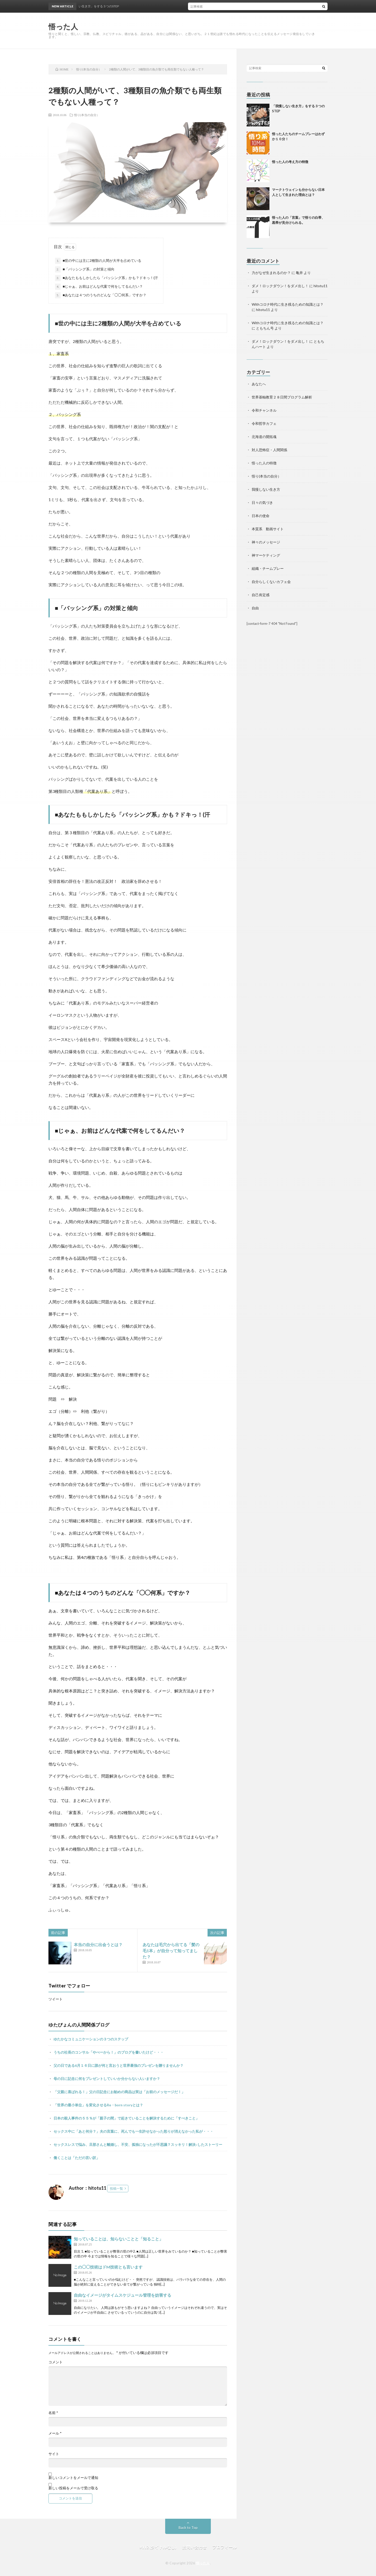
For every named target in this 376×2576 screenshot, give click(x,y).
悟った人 (203, 2563)
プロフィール (224, 2547)
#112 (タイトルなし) (158, 2547)
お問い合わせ (194, 2547)
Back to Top (188, 2527)
